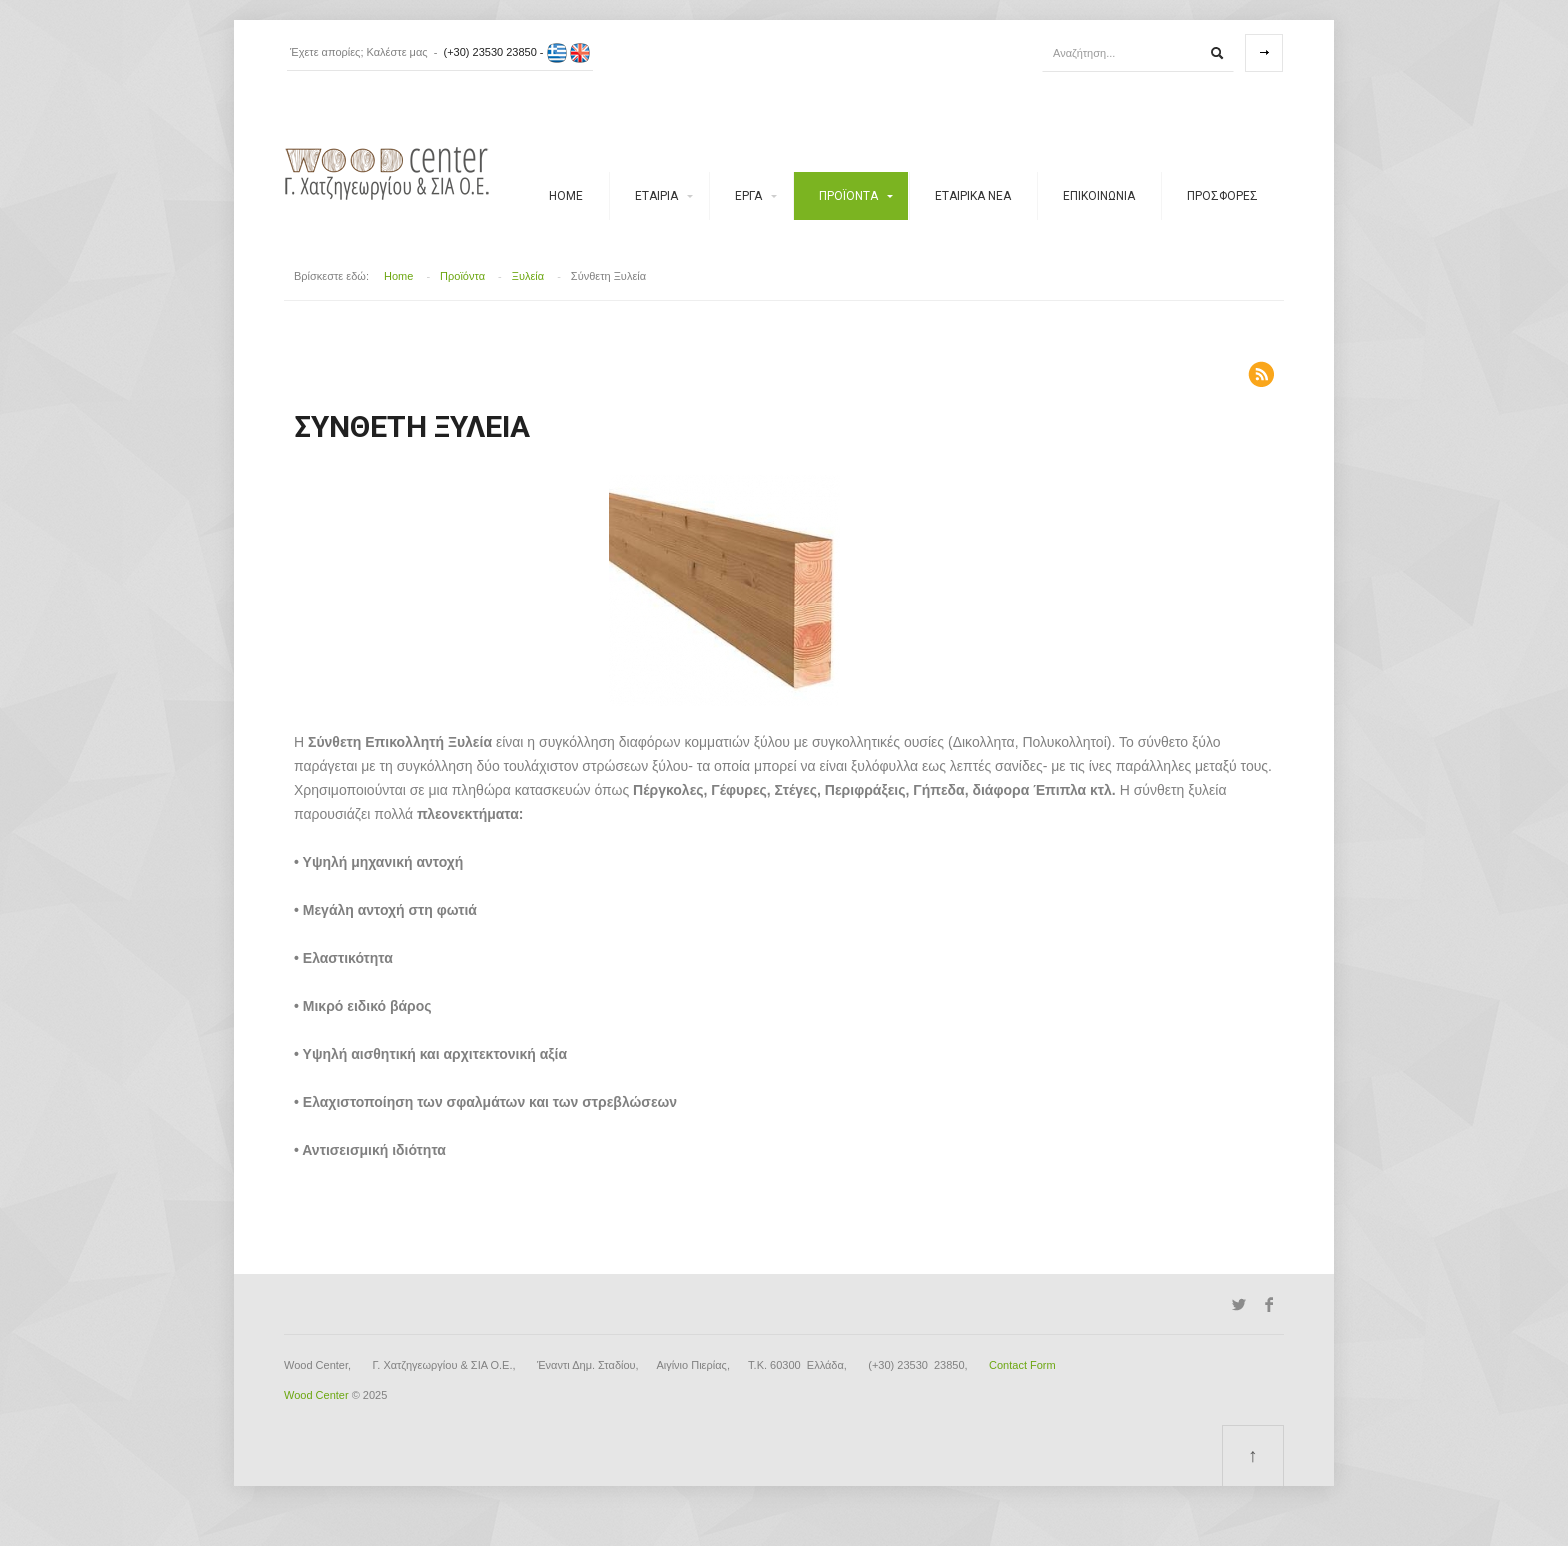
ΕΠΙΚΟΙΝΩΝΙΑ (1099, 196)
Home (566, 196)
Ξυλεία (528, 276)
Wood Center (316, 1395)
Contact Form (1022, 1365)
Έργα (748, 196)
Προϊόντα (848, 196)
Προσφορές (1222, 196)
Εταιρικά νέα (973, 196)
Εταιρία (656, 196)
